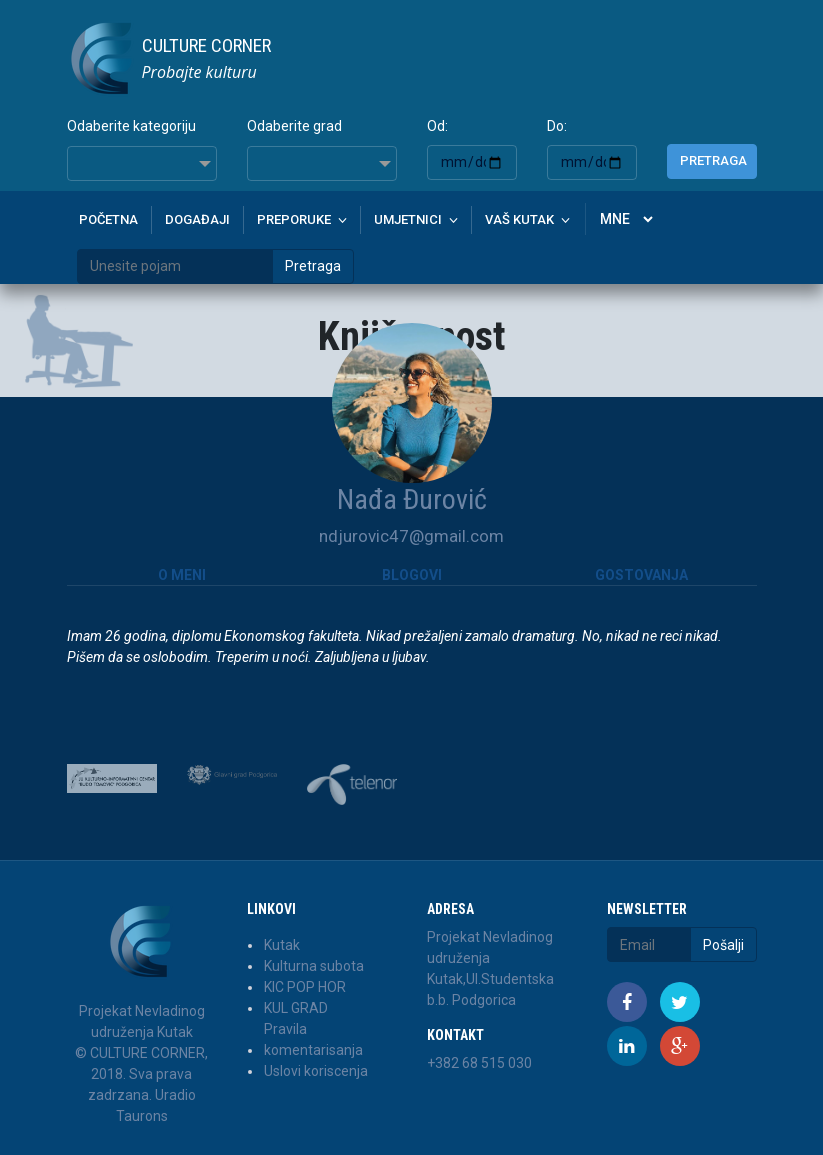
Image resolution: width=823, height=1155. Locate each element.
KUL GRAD (296, 1008)
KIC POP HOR (305, 987)
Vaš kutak (519, 219)
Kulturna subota (314, 966)
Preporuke (294, 219)
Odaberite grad (294, 126)
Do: (557, 126)
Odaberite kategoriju (131, 126)
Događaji (197, 219)
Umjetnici (408, 219)
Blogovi (412, 575)
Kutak (282, 945)
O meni (182, 575)
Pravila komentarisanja (313, 1039)
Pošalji (723, 945)
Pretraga (713, 160)
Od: (437, 126)
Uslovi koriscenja (316, 1071)
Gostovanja (641, 575)
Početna (108, 219)
